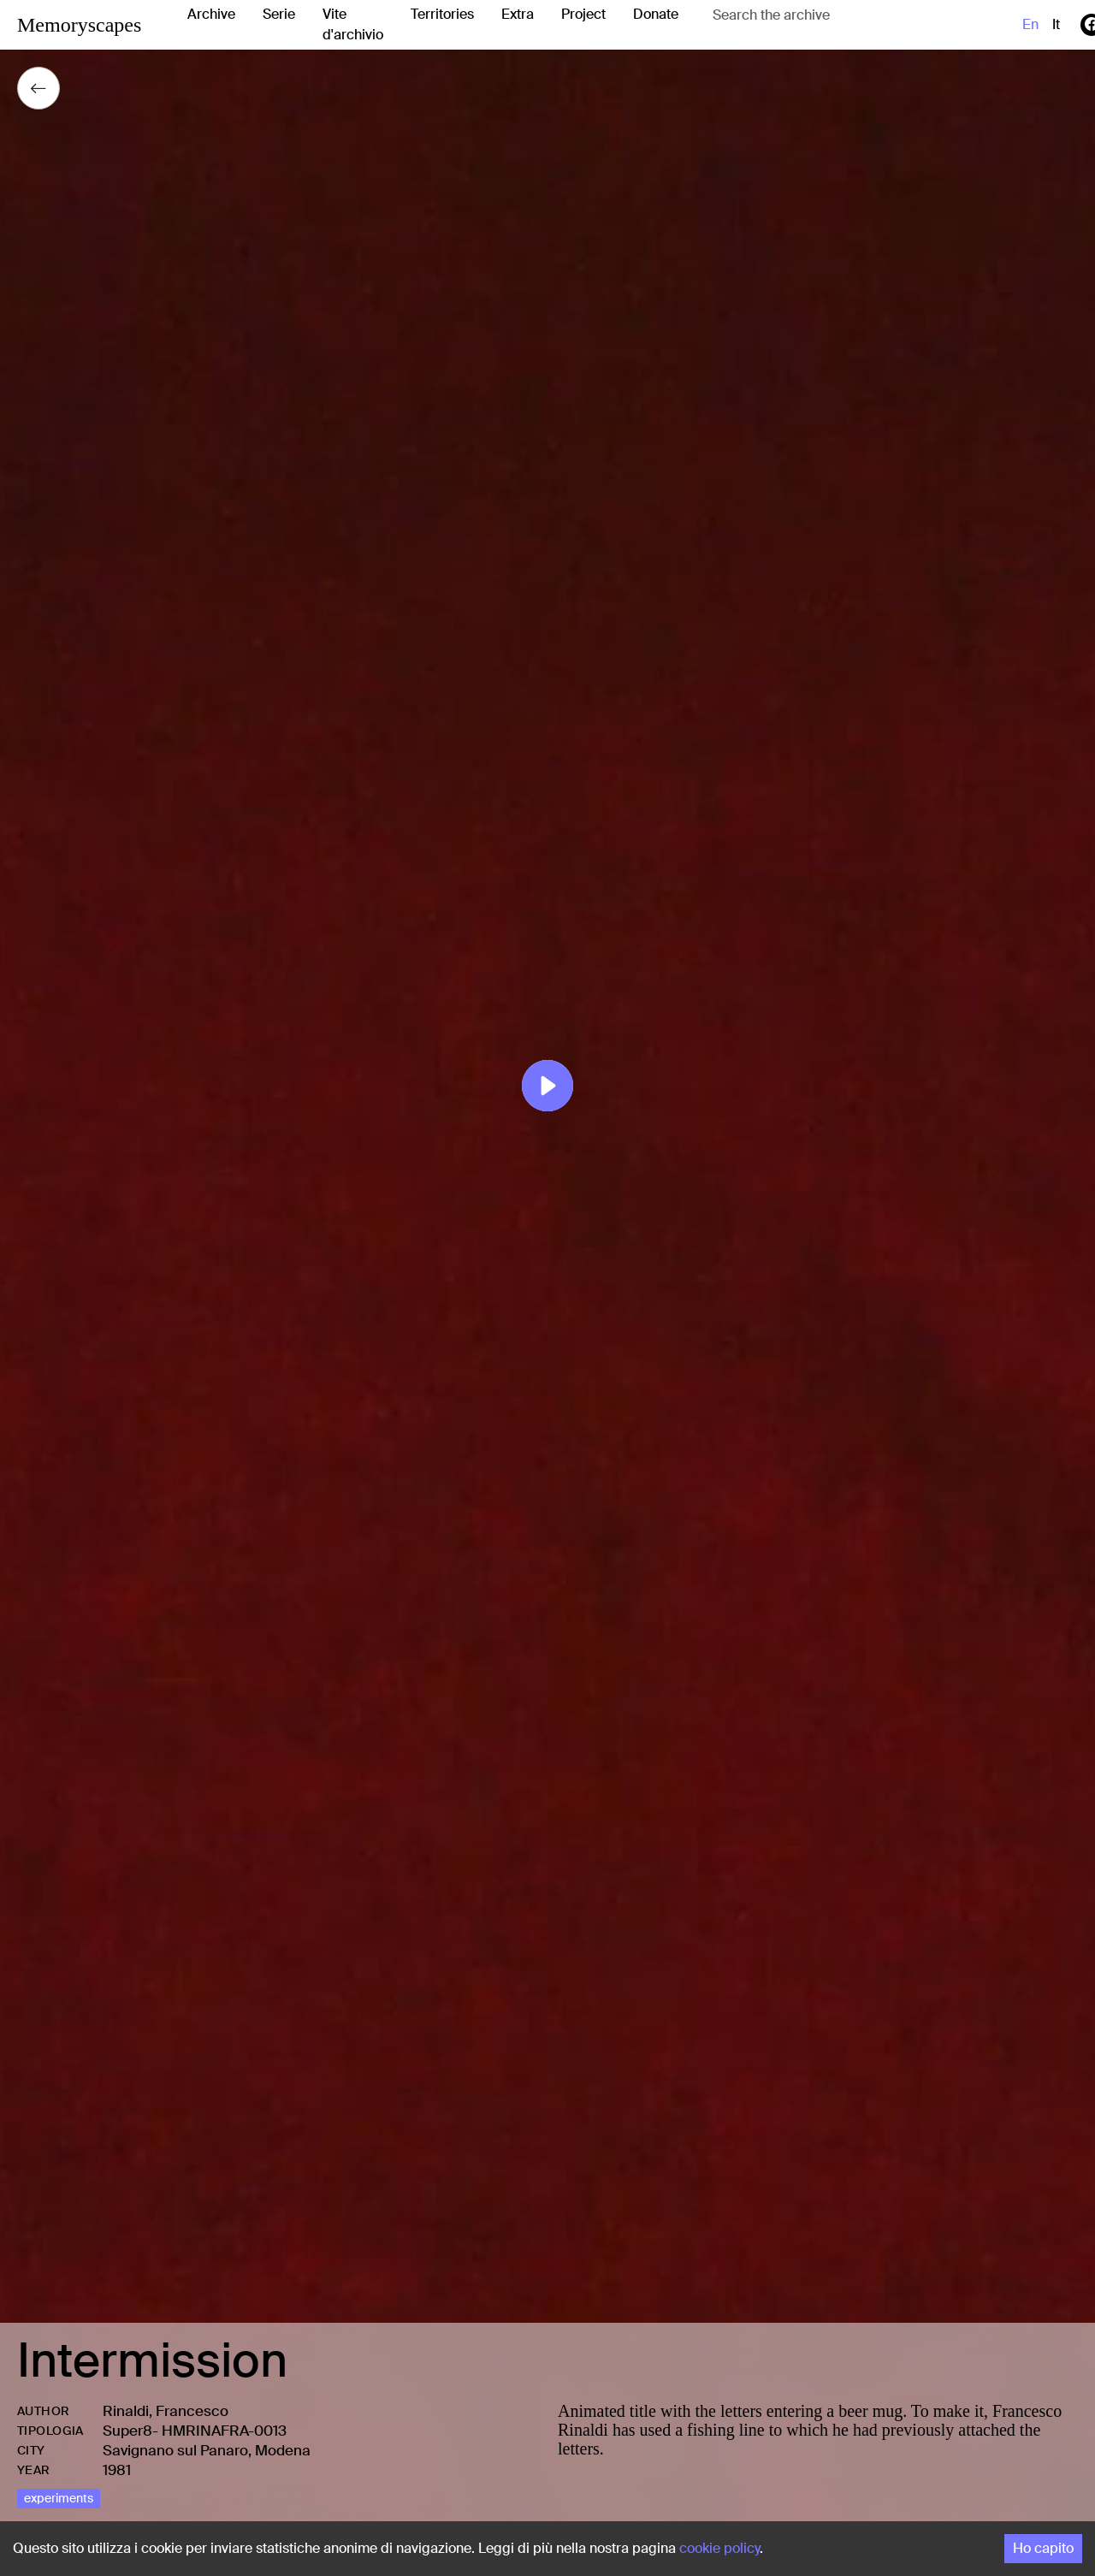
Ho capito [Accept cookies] (1043, 2548)
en (1030, 24)
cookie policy (719, 2548)
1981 (117, 2470)
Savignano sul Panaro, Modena (207, 2450)
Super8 (127, 2430)
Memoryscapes (79, 25)
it (1056, 24)
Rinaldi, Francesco (165, 2410)
